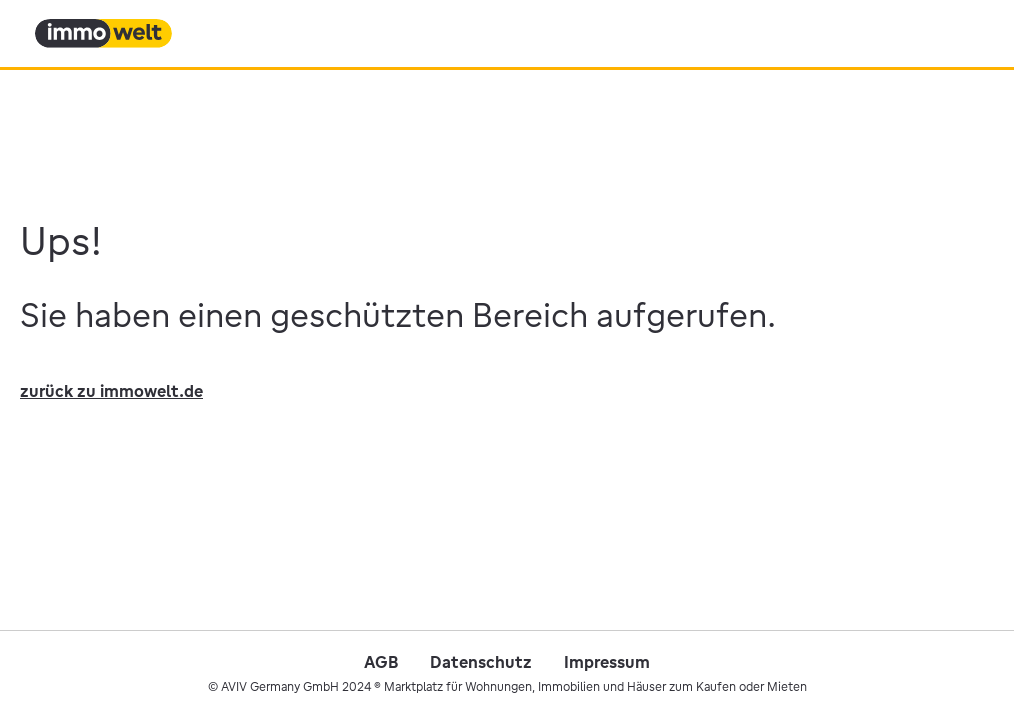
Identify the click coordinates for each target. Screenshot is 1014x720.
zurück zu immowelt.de (111, 391)
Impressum (607, 662)
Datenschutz (481, 662)
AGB (381, 662)
